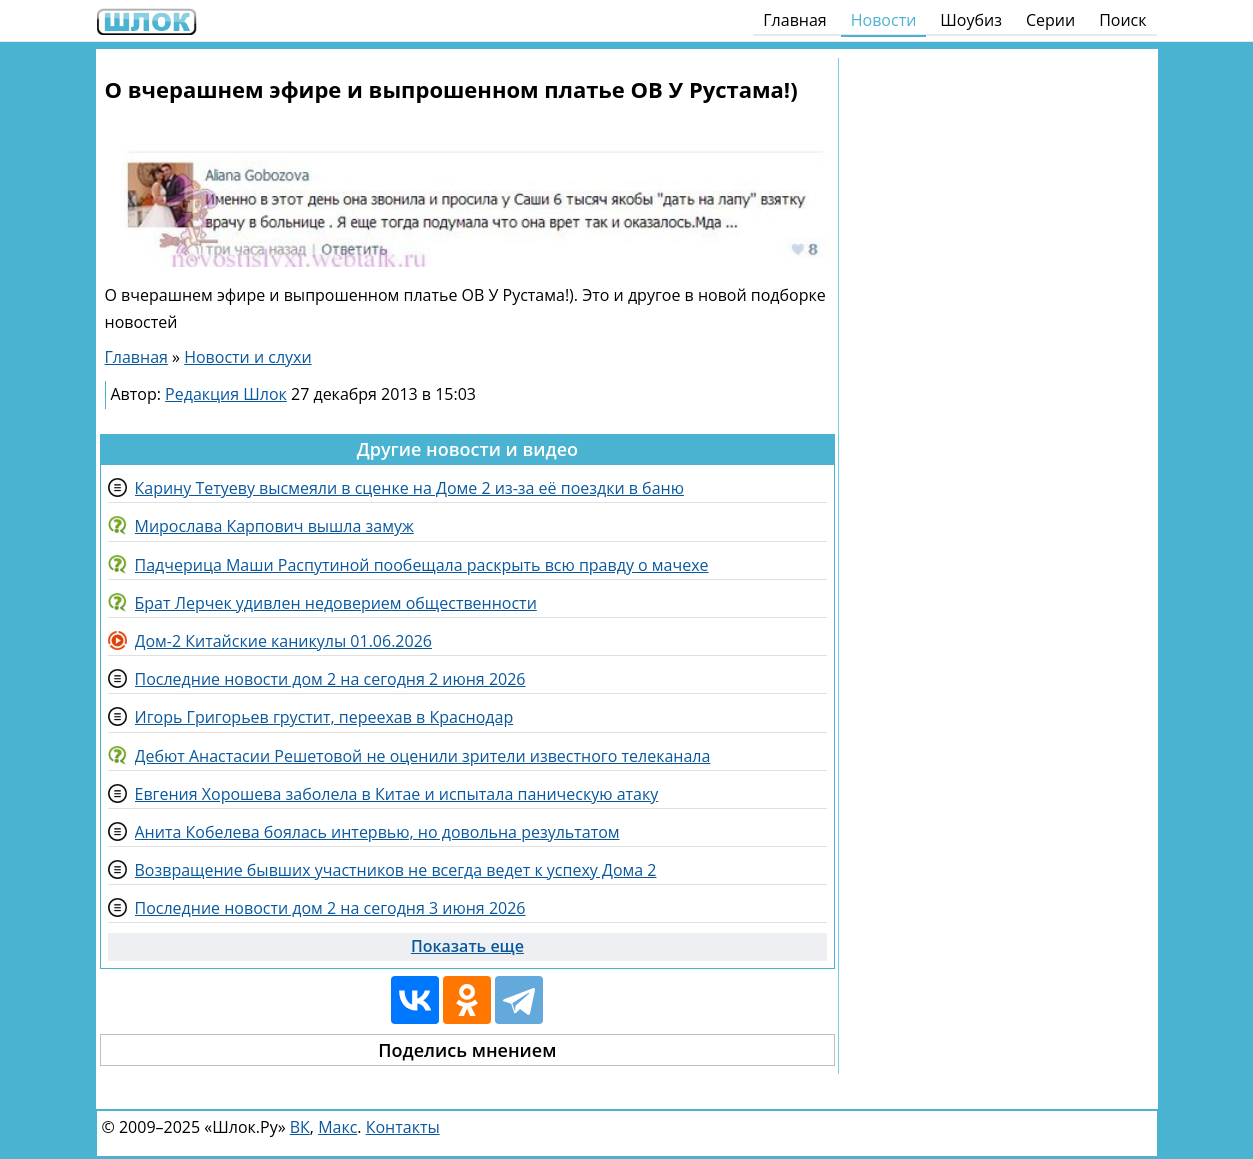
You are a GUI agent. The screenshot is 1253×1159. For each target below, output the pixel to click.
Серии (1050, 20)
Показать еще (467, 946)
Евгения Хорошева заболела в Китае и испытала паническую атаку (397, 794)
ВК (300, 1127)
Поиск (1122, 20)
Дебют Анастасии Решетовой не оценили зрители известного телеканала (423, 756)
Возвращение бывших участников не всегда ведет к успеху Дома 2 (396, 870)
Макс (337, 1127)
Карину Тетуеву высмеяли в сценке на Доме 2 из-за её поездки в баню (409, 488)
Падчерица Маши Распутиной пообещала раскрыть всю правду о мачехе (422, 565)
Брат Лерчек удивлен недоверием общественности (336, 603)
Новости (884, 20)
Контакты (403, 1127)
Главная (794, 20)
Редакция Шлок (226, 394)
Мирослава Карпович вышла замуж (274, 526)
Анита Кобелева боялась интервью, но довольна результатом (377, 832)
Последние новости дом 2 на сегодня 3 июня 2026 (330, 908)
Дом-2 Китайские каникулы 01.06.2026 (283, 641)
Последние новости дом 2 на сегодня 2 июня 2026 (330, 679)
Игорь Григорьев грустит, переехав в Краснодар (324, 717)
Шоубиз (971, 20)
